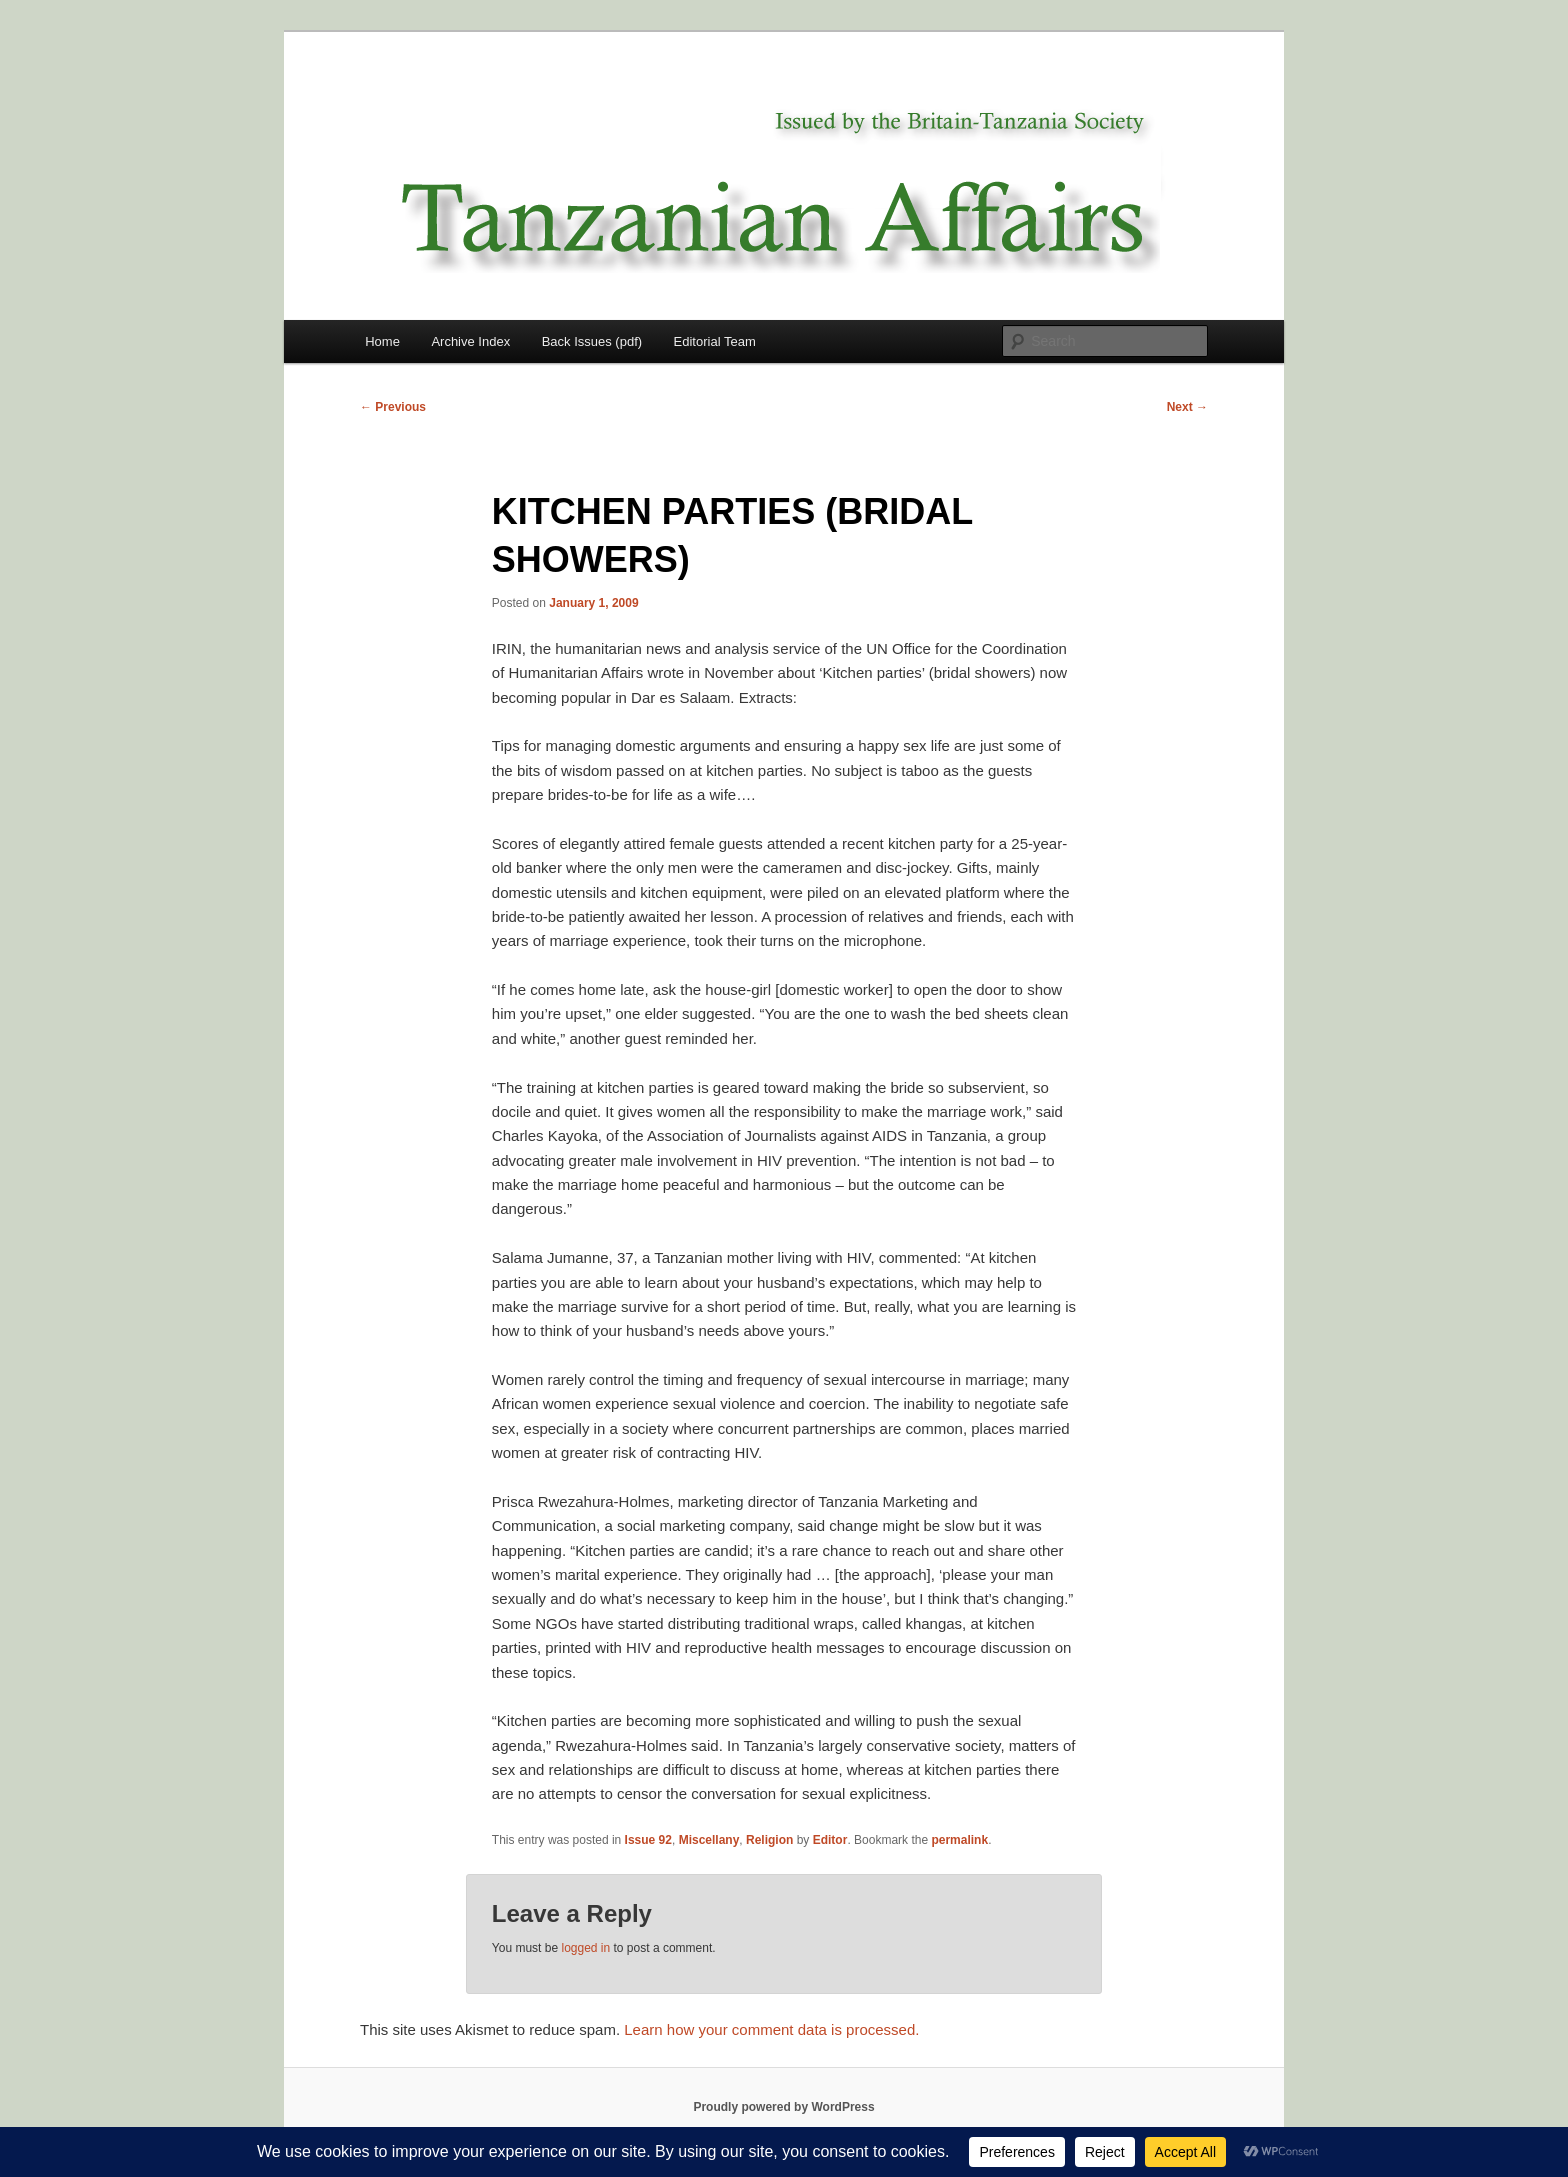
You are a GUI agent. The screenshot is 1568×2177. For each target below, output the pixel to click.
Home (382, 341)
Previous (393, 407)
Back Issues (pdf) (592, 341)
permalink (959, 1840)
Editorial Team (715, 341)
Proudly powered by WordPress (783, 2107)
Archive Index (470, 341)
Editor (830, 1840)
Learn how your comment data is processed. (771, 2029)
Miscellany (709, 1840)
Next (1187, 407)
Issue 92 (648, 1840)
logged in (585, 1948)
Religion (769, 1840)
